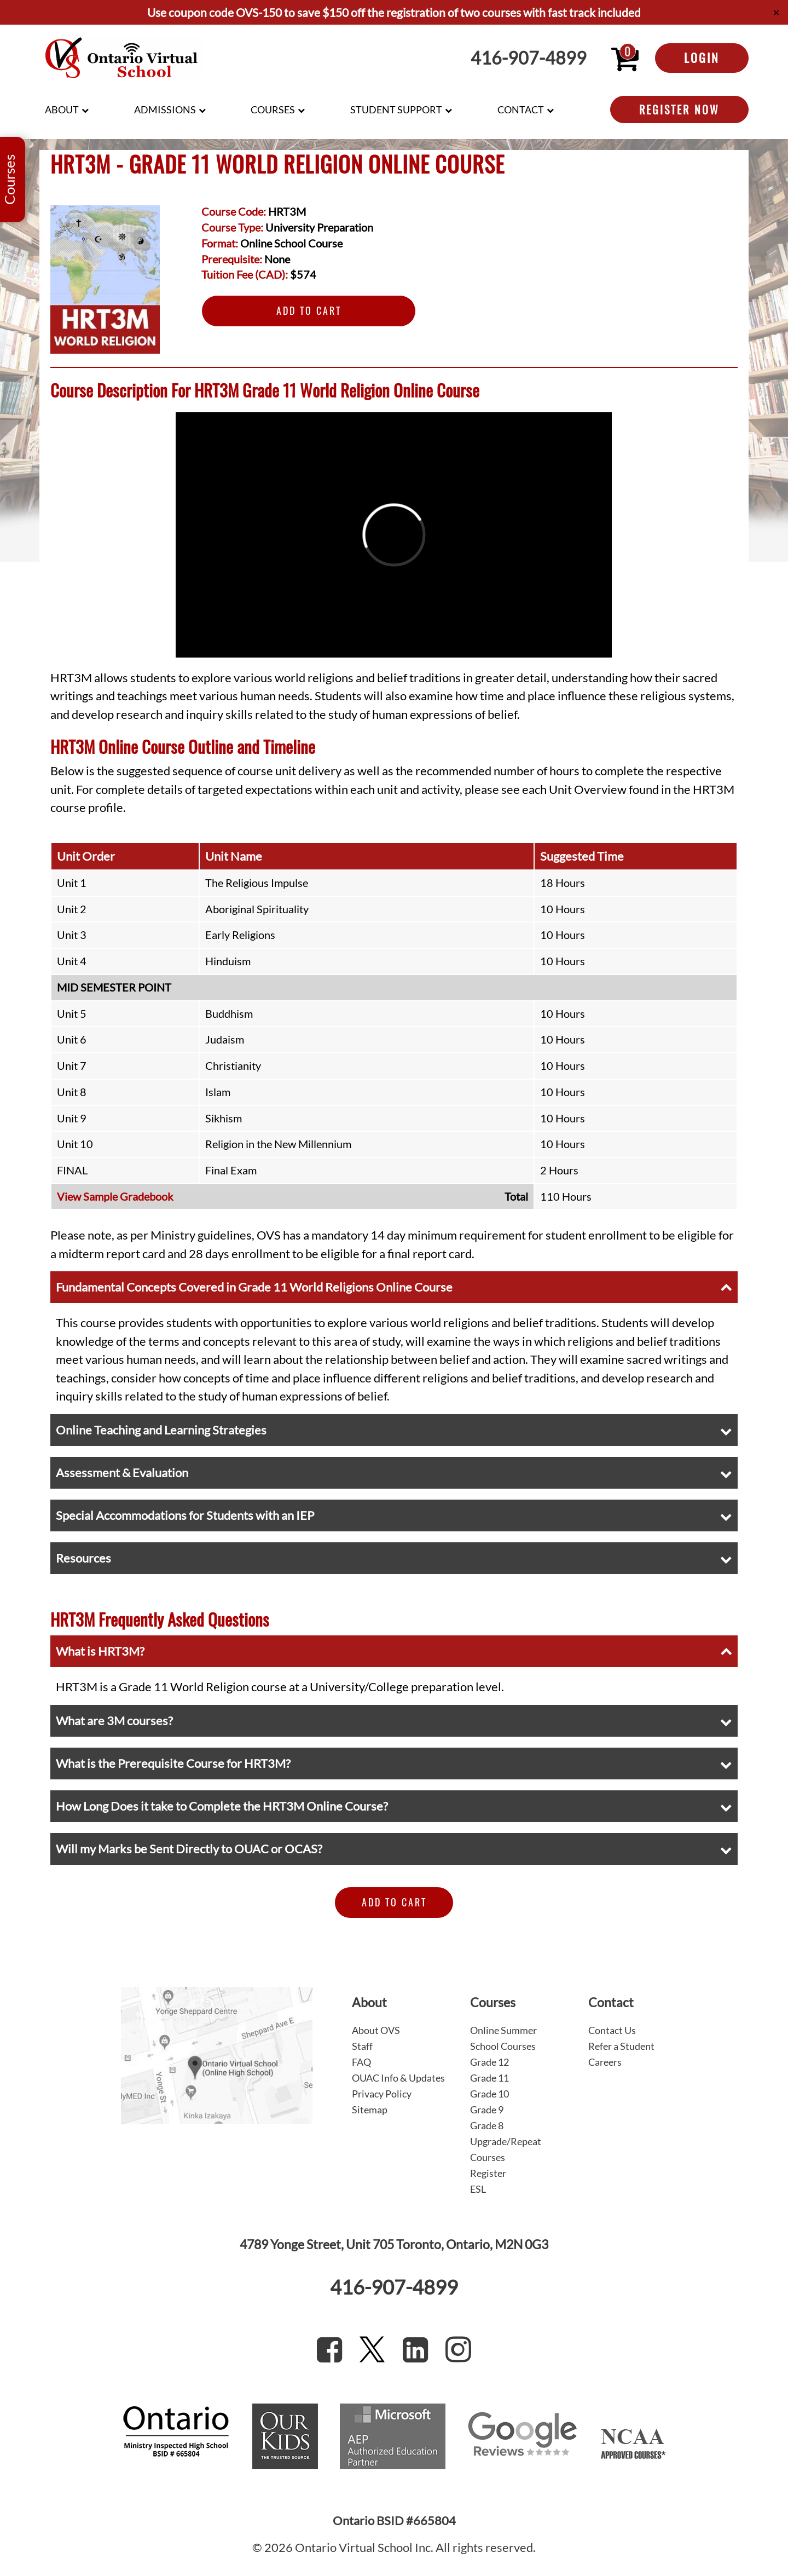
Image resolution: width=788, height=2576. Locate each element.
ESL (478, 2189)
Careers (605, 2062)
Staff (362, 2046)
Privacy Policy (382, 2094)
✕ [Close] (776, 12)
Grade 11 (489, 2078)
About (62, 109)
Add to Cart (308, 310)
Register (488, 2173)
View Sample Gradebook (115, 1196)
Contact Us (612, 2030)
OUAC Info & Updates (398, 2078)
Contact (520, 109)
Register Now (679, 109)
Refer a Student (621, 2046)
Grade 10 (489, 2094)
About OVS (376, 2030)
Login (702, 57)
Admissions (165, 109)
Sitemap (369, 2110)
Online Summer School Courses (503, 2038)
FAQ (361, 2062)
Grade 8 (486, 2125)
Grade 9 (486, 2110)
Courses (273, 109)
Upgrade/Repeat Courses (505, 2149)
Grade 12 (489, 2062)
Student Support (396, 109)
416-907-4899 (529, 58)
